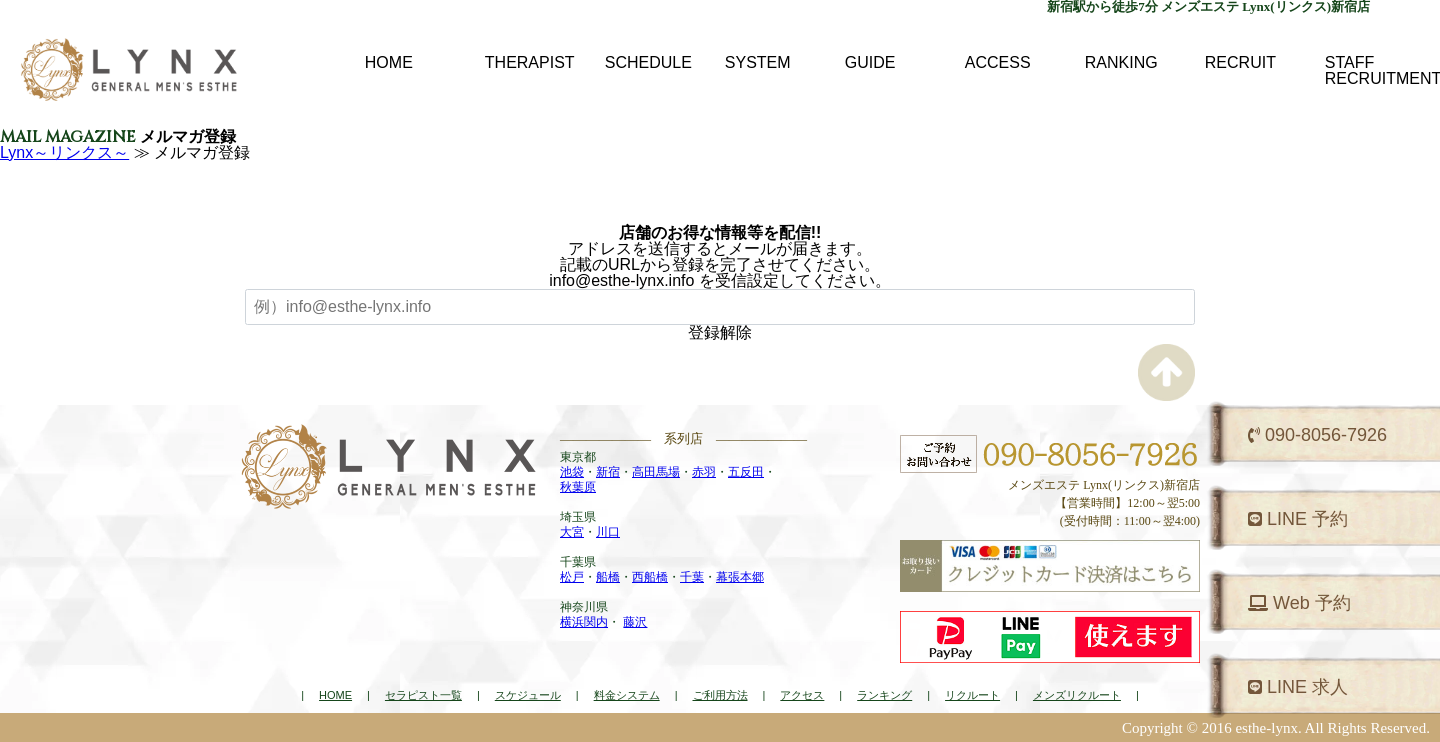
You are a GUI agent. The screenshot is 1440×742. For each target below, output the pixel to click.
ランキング (884, 695)
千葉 (692, 577)
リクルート (972, 695)
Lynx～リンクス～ (64, 152)
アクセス (802, 695)
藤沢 (635, 622)
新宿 (608, 472)
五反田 (746, 472)
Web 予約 (1299, 603)
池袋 (572, 472)
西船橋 (650, 577)
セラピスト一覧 (423, 695)
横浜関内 (584, 622)
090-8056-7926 (1317, 435)
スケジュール (528, 695)
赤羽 (704, 472)
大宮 (572, 532)
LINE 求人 (1298, 687)
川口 (608, 532)
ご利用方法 (720, 695)
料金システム (627, 695)
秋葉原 (578, 487)
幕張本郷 (740, 577)
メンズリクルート (1077, 695)
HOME (335, 695)
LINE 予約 (1298, 519)
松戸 (572, 577)
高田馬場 (656, 472)
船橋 (608, 577)
